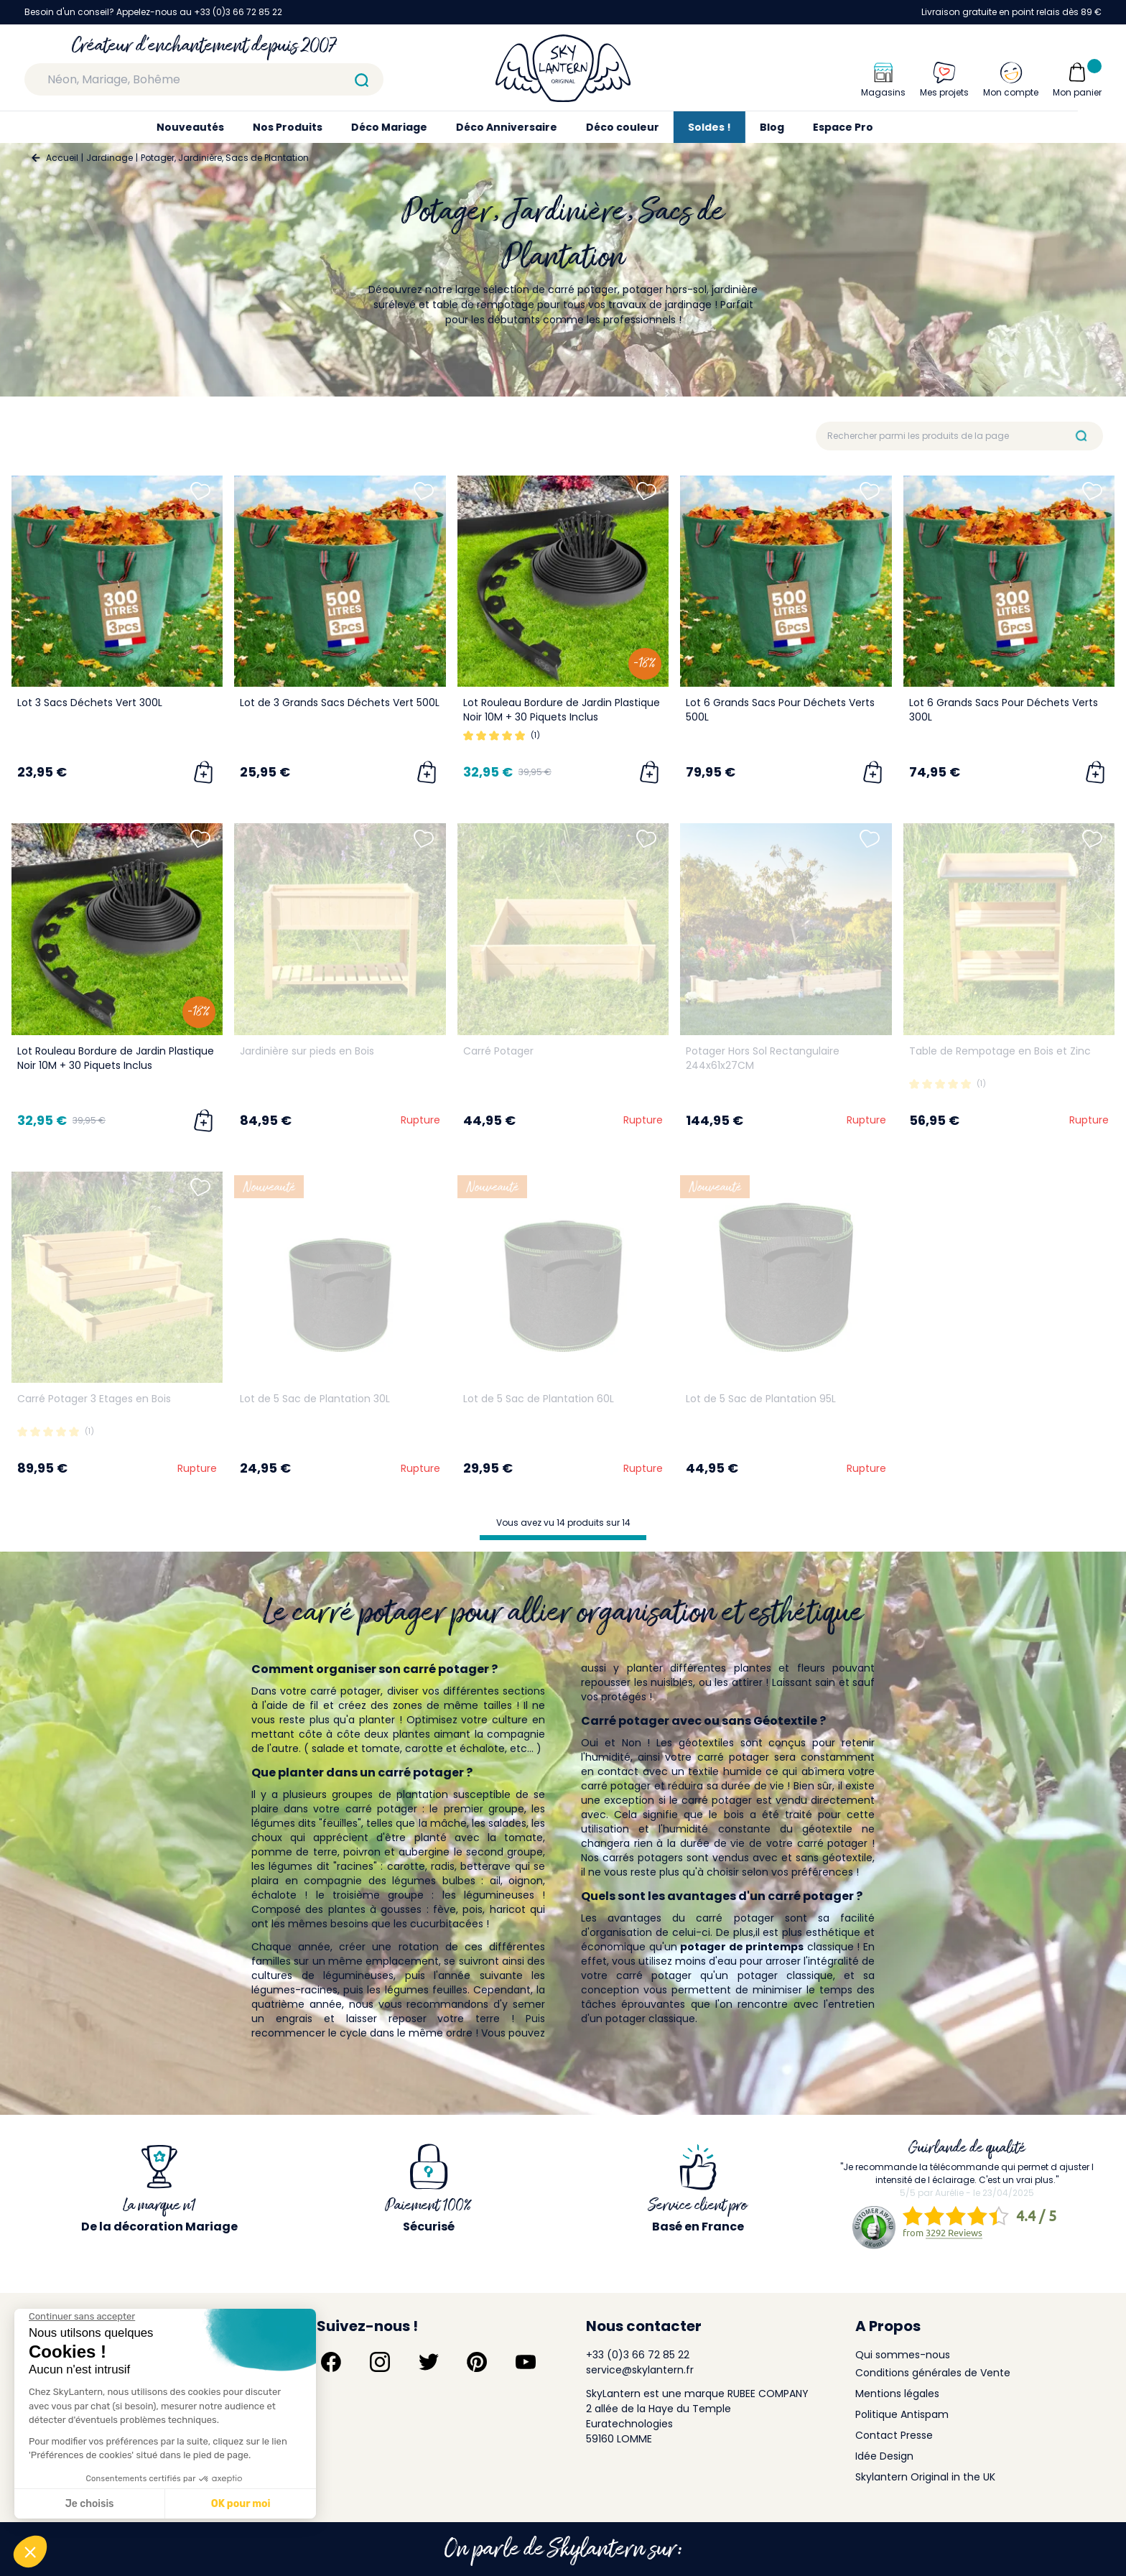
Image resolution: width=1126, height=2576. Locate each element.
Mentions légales (897, 2393)
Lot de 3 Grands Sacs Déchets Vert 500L (339, 702)
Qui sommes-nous (902, 2355)
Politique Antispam (902, 2414)
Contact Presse (894, 2435)
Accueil (62, 158)
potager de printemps (742, 1947)
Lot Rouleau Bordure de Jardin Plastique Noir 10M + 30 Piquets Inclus (561, 709)
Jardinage (109, 158)
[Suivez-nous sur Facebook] (331, 2362)
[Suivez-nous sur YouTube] (525, 2362)
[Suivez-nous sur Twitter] (428, 2362)
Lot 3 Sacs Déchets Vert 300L (89, 702)
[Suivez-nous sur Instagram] (380, 2362)
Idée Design (884, 2456)
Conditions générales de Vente (932, 2373)
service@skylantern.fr (640, 2370)
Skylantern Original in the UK (925, 2477)
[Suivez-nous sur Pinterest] (476, 2362)
